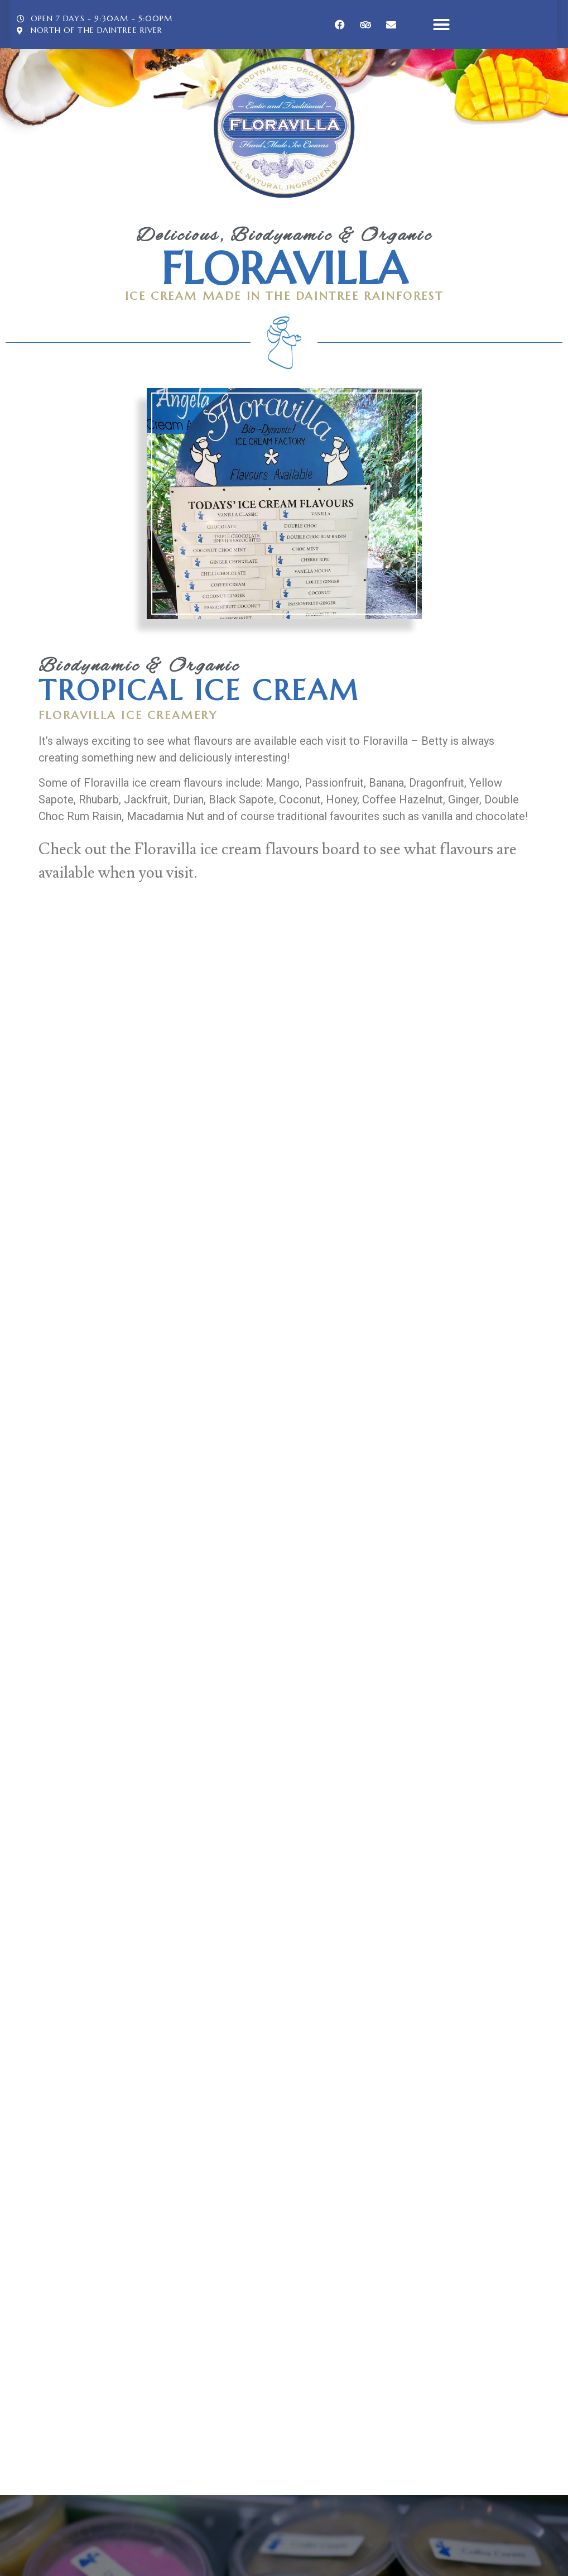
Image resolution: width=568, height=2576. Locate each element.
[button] (441, 24)
